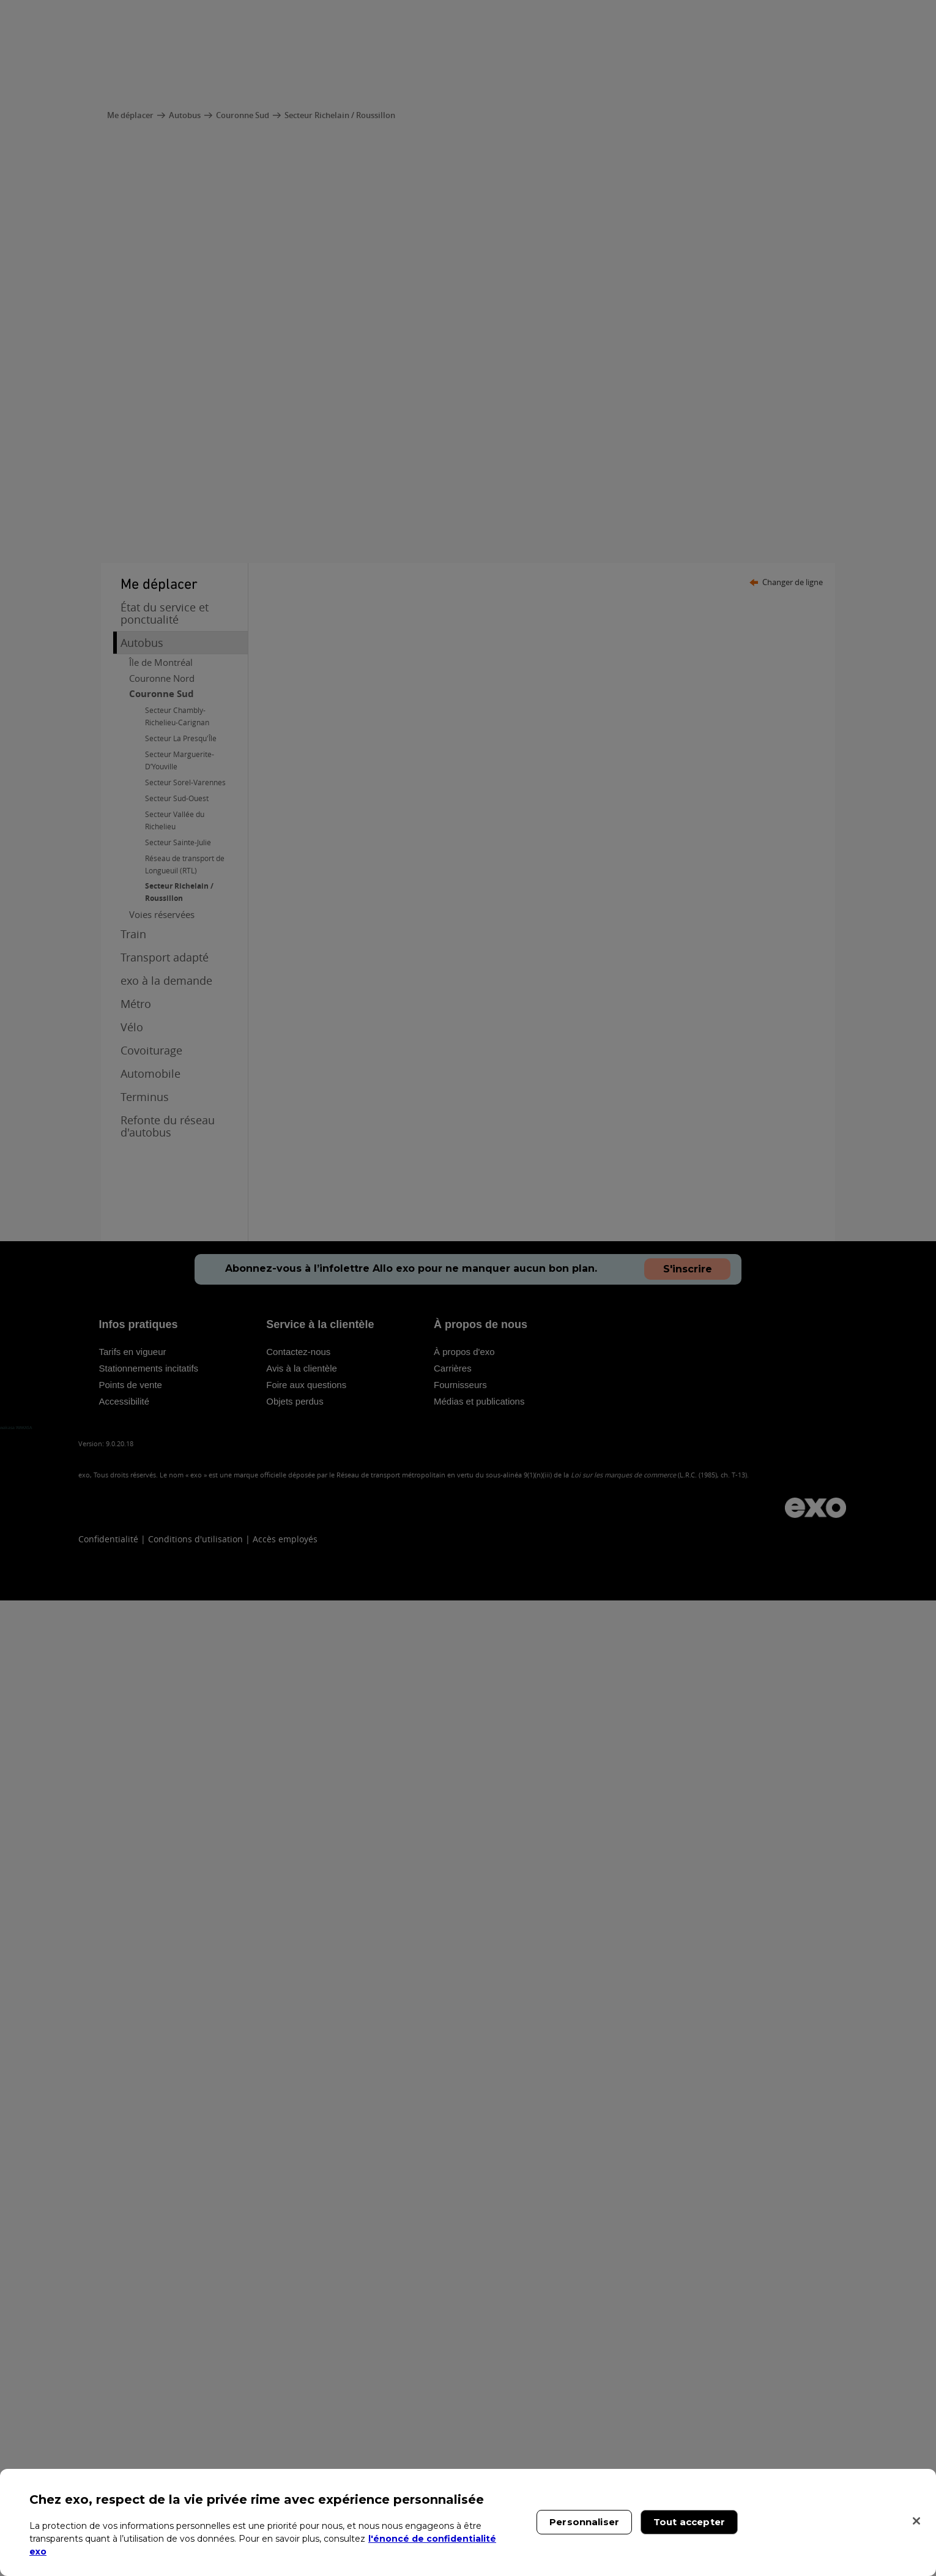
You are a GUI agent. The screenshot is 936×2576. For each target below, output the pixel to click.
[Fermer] (916, 2520)
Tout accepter (689, 2522)
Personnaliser (584, 2522)
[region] (468, 2522)
